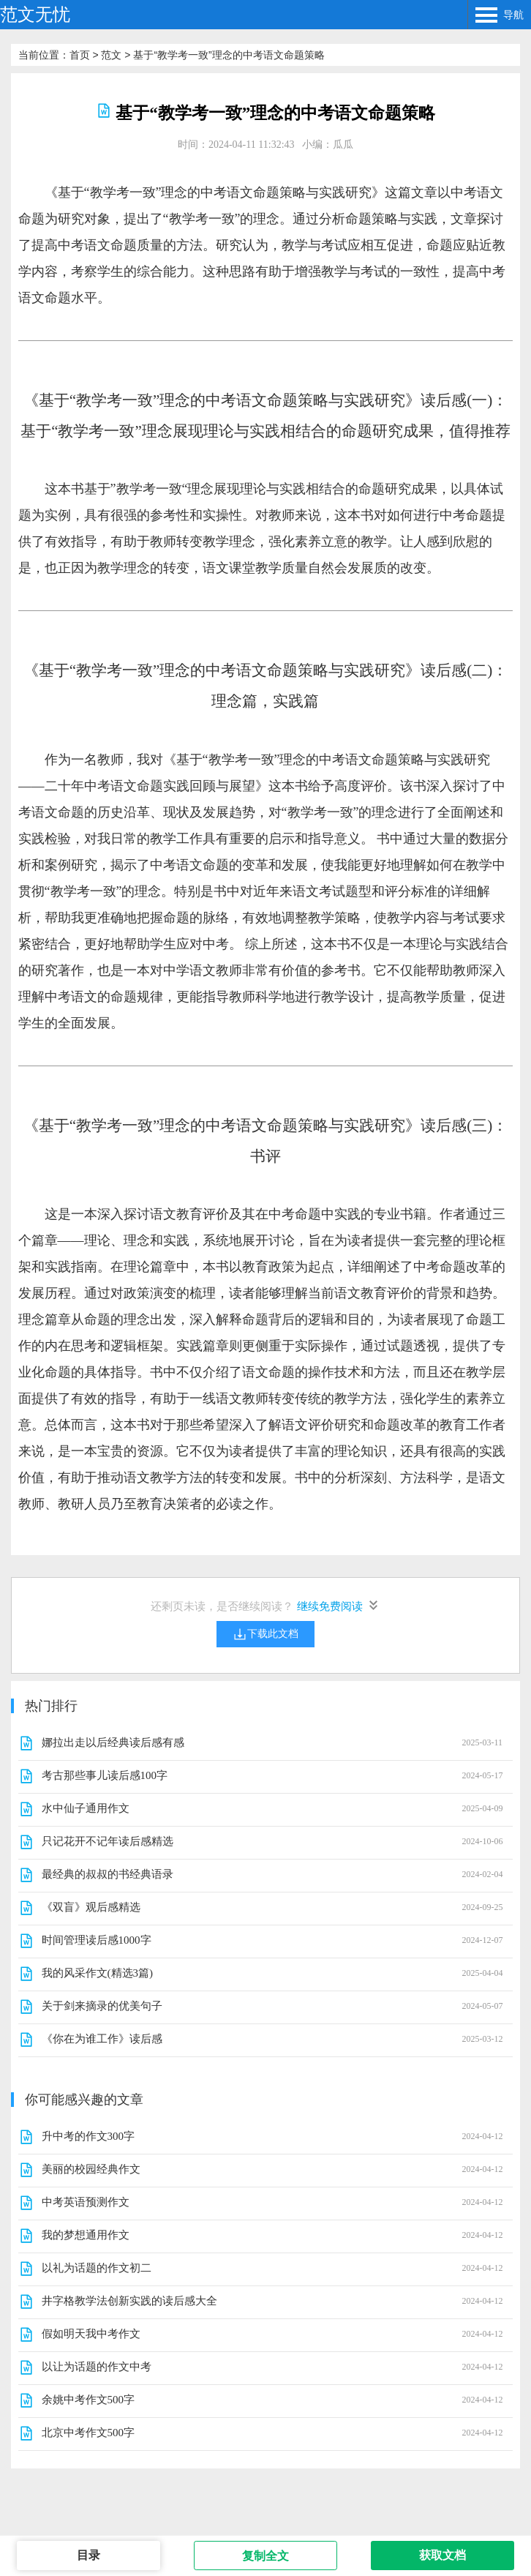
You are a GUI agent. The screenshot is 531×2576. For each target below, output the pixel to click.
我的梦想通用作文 (85, 2235)
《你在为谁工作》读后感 (102, 2039)
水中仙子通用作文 (85, 1808)
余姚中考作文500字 (88, 2399)
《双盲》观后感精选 (91, 1907)
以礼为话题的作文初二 (96, 2268)
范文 (111, 55)
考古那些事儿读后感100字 (105, 1775)
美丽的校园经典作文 (91, 2169)
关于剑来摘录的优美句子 (102, 2006)
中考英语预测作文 (85, 2202)
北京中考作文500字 (88, 2432)
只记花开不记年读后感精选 (107, 1841)
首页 (79, 55)
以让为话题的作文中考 (96, 2367)
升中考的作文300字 (88, 2136)
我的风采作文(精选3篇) (98, 1973)
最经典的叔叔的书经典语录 (107, 1874)
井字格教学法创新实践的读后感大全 (129, 2301)
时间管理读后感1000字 (96, 1940)
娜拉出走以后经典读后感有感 (113, 1742)
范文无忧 (35, 14)
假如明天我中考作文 (91, 2334)
